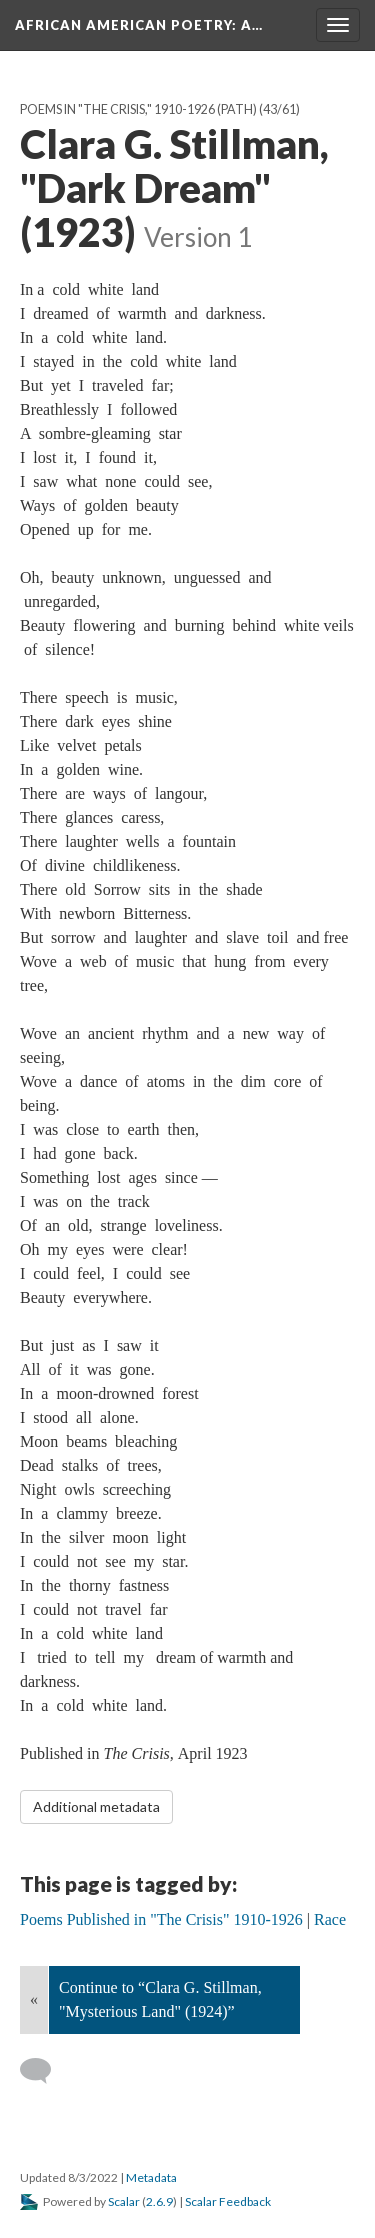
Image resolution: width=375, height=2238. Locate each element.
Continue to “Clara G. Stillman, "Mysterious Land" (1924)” (160, 1999)
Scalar (124, 2201)
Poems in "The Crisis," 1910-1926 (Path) (138, 109)
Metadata (151, 2177)
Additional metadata (96, 1806)
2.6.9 (159, 2201)
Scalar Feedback (228, 2201)
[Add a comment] (44, 2071)
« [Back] (34, 1999)
